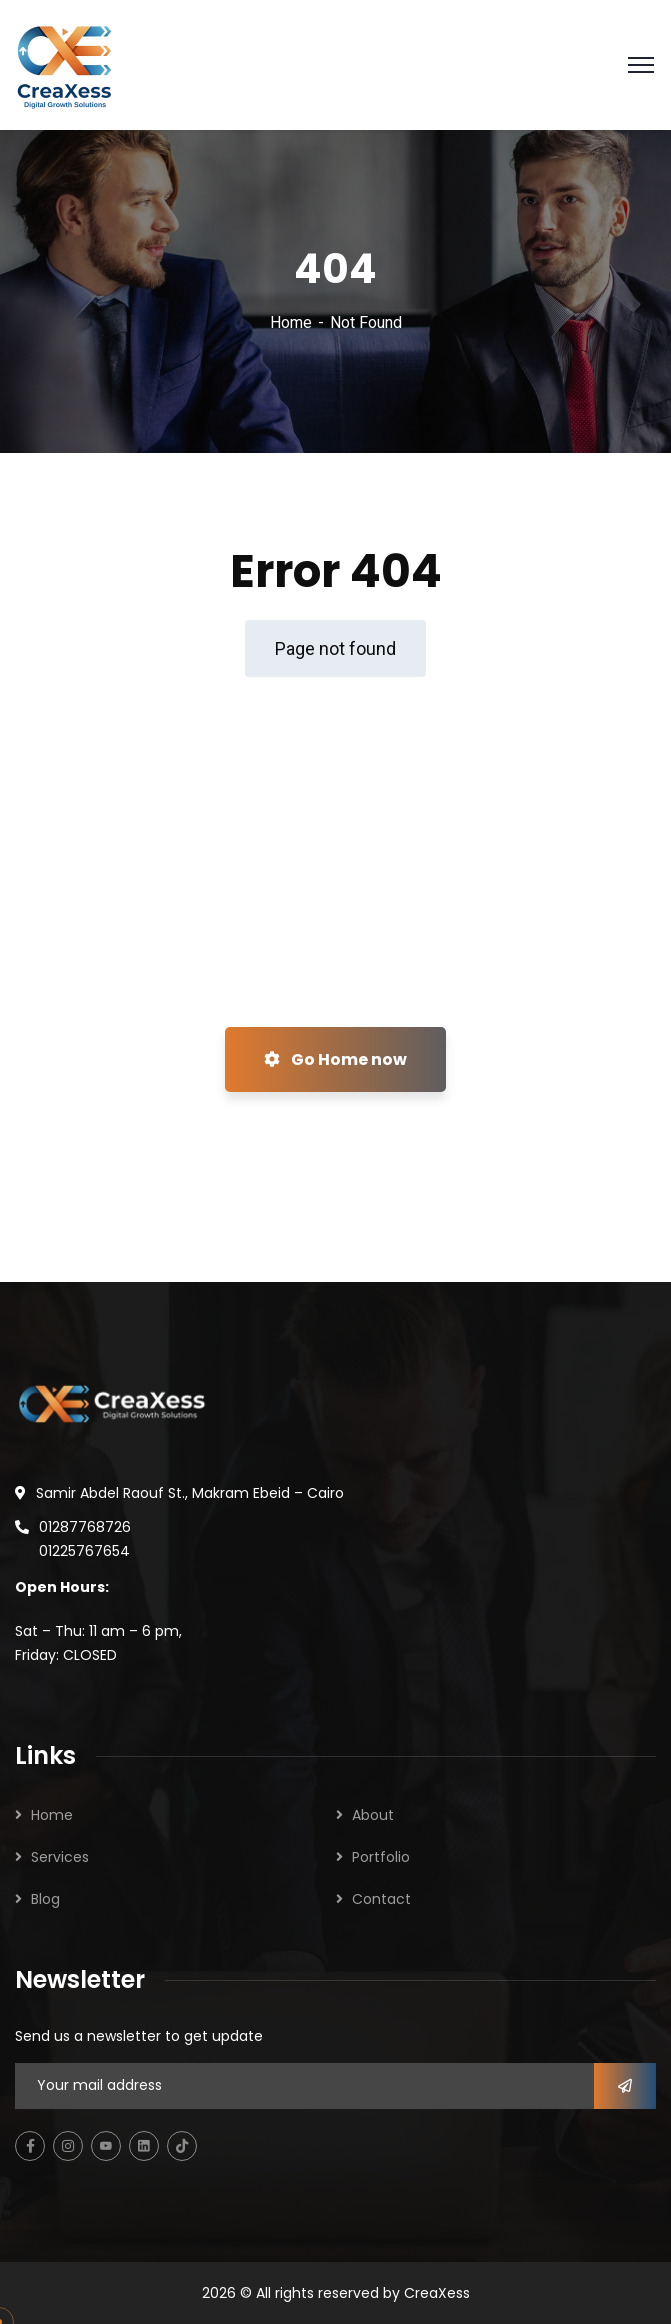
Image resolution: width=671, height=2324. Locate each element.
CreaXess (437, 2293)
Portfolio (381, 1857)
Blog (45, 1899)
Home (291, 322)
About (373, 1815)
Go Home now (335, 1059)
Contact (381, 1899)
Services (60, 1857)
